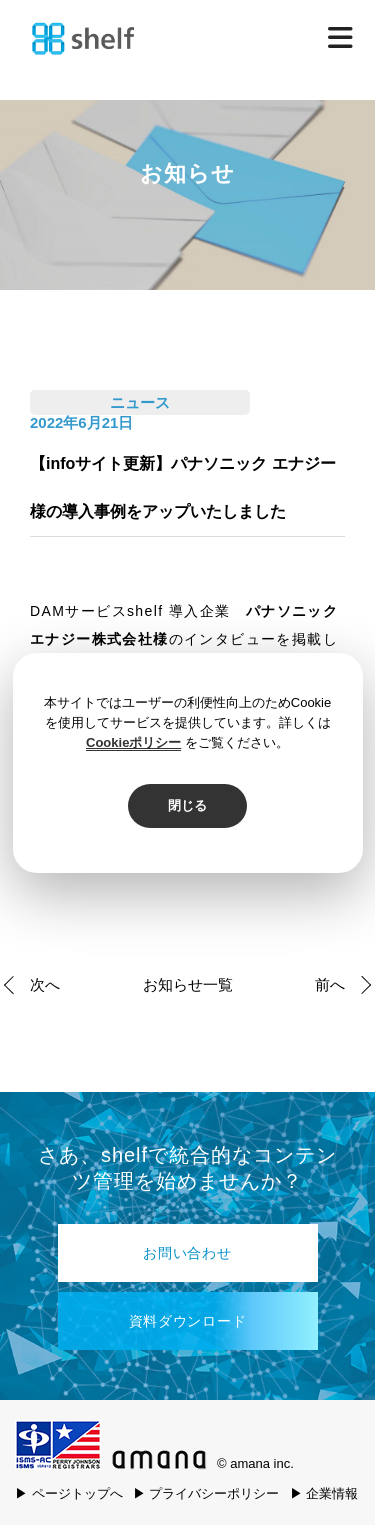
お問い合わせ (187, 1253)
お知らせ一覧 (188, 984)
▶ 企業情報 (324, 1493)
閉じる (187, 805)
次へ (45, 984)
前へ (330, 984)
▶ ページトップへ (69, 1493)
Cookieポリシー (133, 742)
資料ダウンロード (188, 1321)
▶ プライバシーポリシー (206, 1493)
